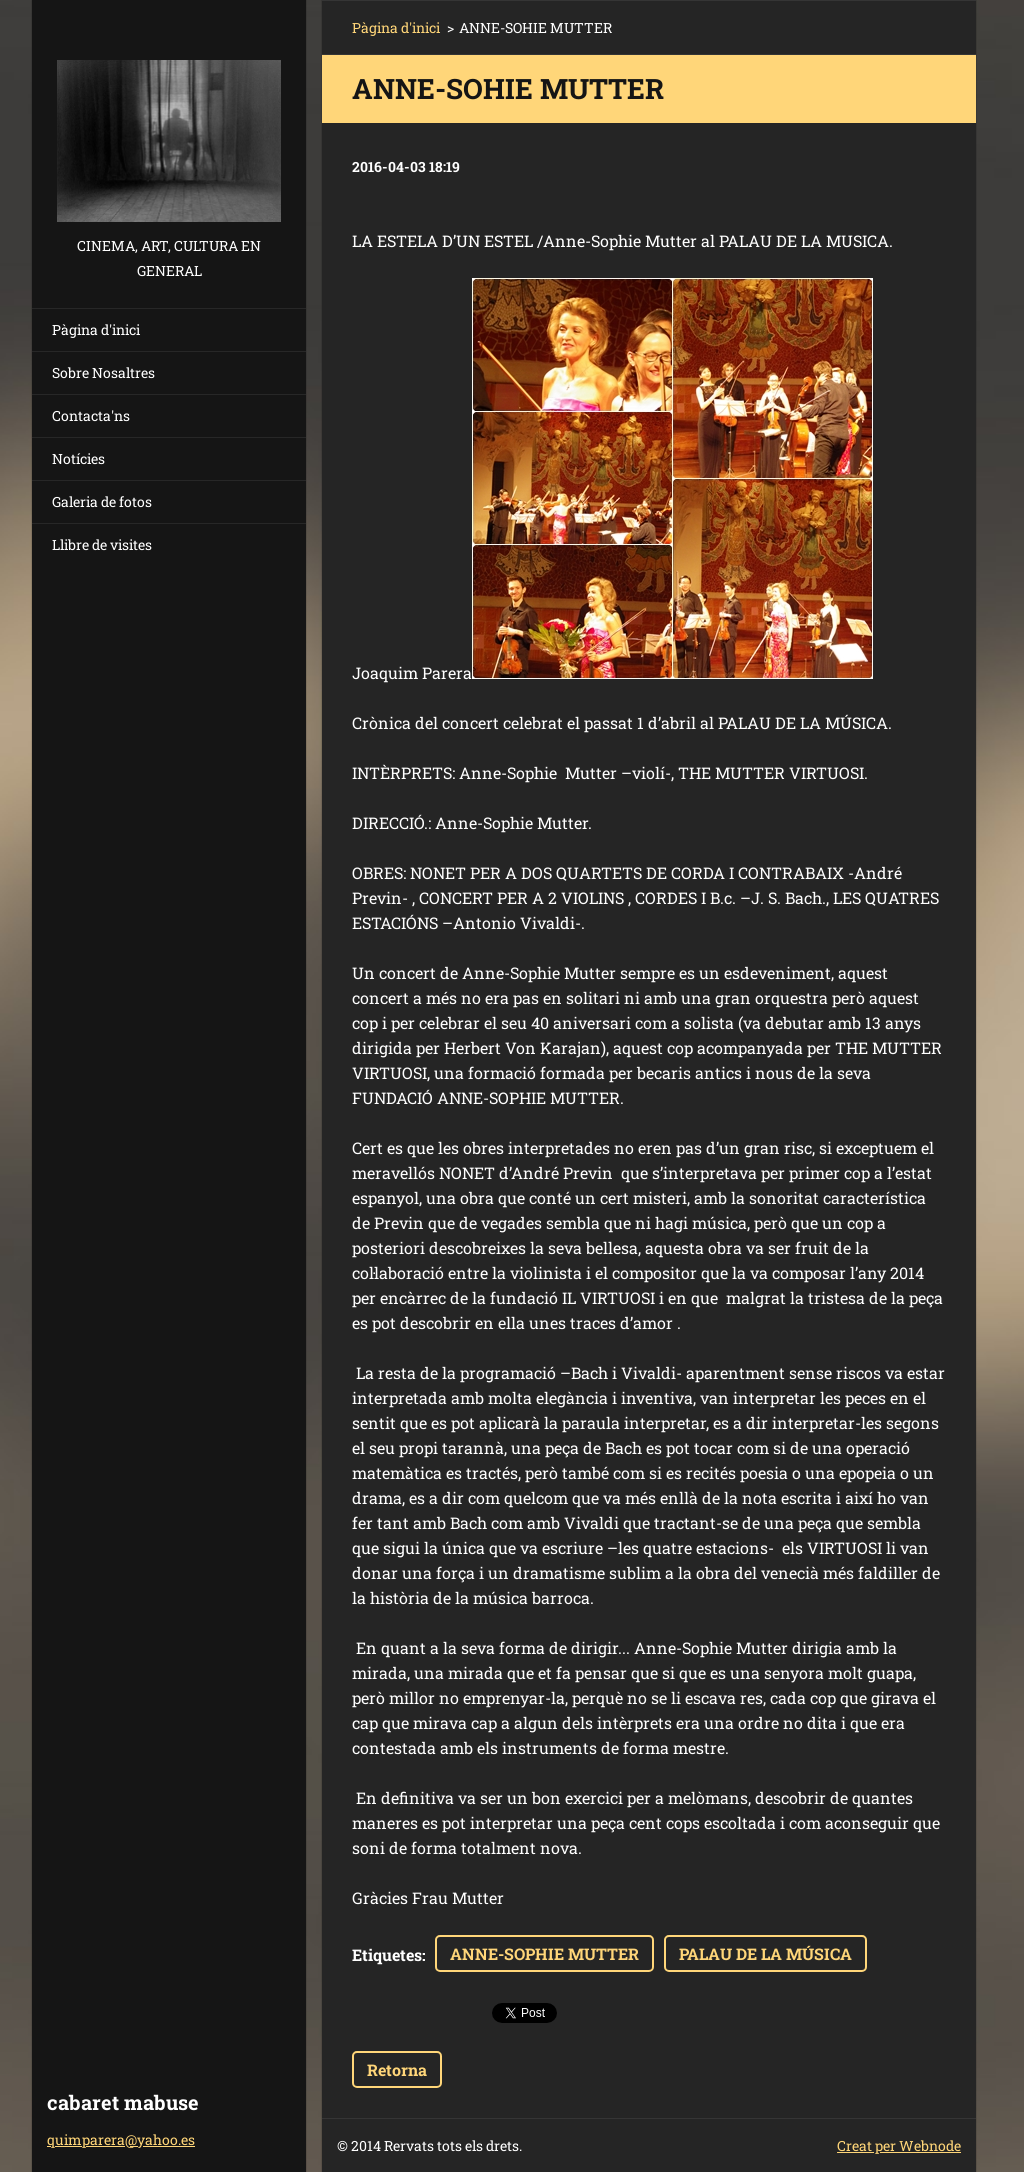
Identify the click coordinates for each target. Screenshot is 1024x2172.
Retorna (397, 2069)
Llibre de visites (102, 544)
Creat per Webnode (899, 2145)
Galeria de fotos (102, 501)
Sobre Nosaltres (103, 372)
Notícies (78, 458)
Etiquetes (387, 1954)
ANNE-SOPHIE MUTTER (544, 1953)
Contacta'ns (91, 415)
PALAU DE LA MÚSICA (765, 1953)
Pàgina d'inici (96, 329)
